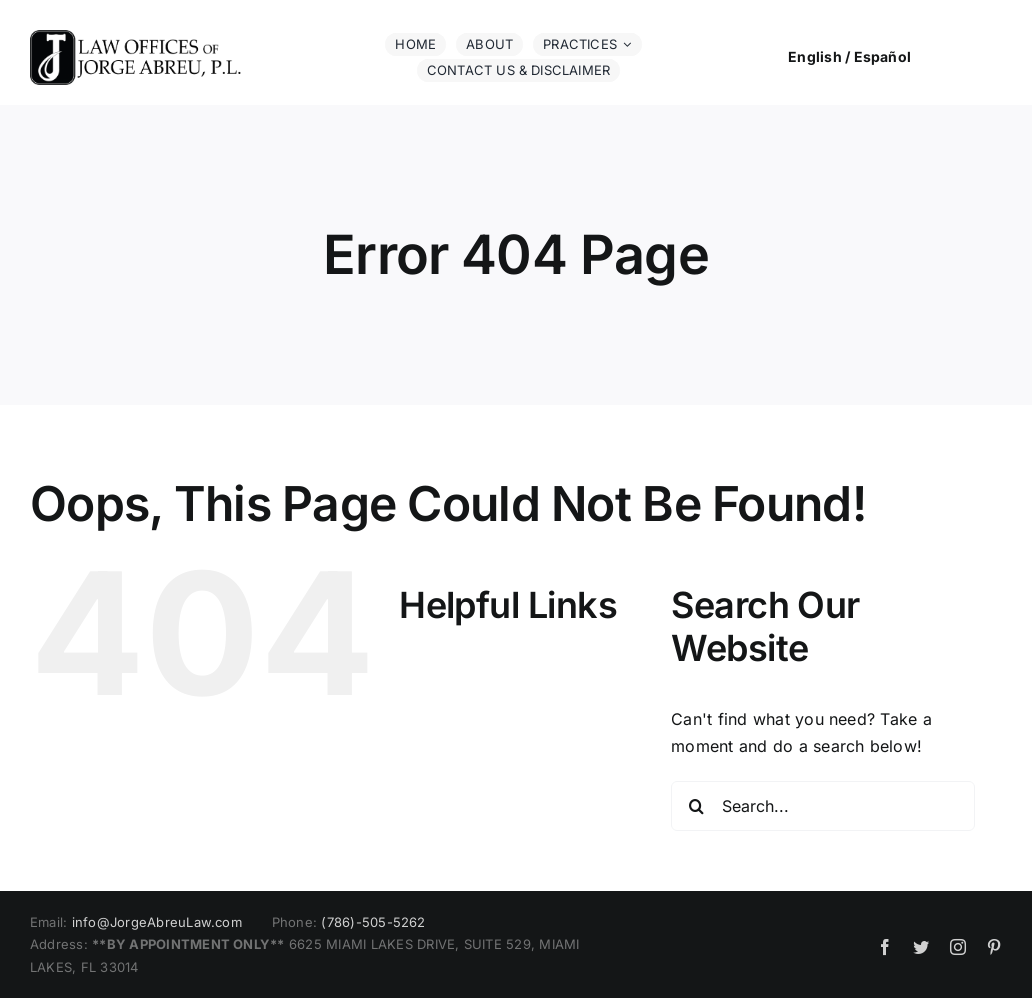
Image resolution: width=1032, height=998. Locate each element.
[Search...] (823, 806)
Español (883, 56)
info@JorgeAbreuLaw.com (157, 922)
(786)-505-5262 (373, 922)
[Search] (696, 806)
